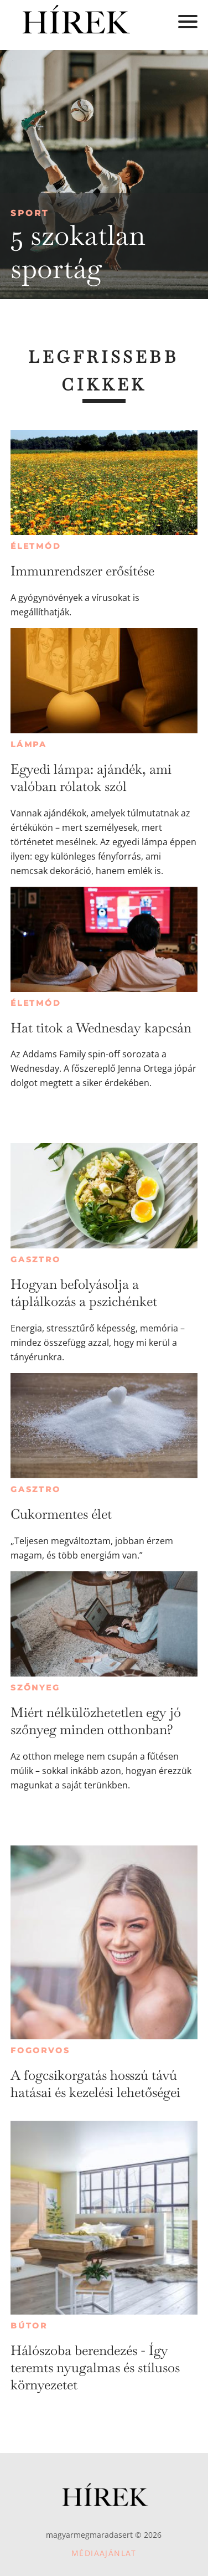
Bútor (29, 2326)
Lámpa (29, 744)
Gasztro (36, 1259)
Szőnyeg (35, 1688)
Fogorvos (40, 2050)
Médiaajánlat (104, 2553)
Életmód (36, 546)
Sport (30, 213)
